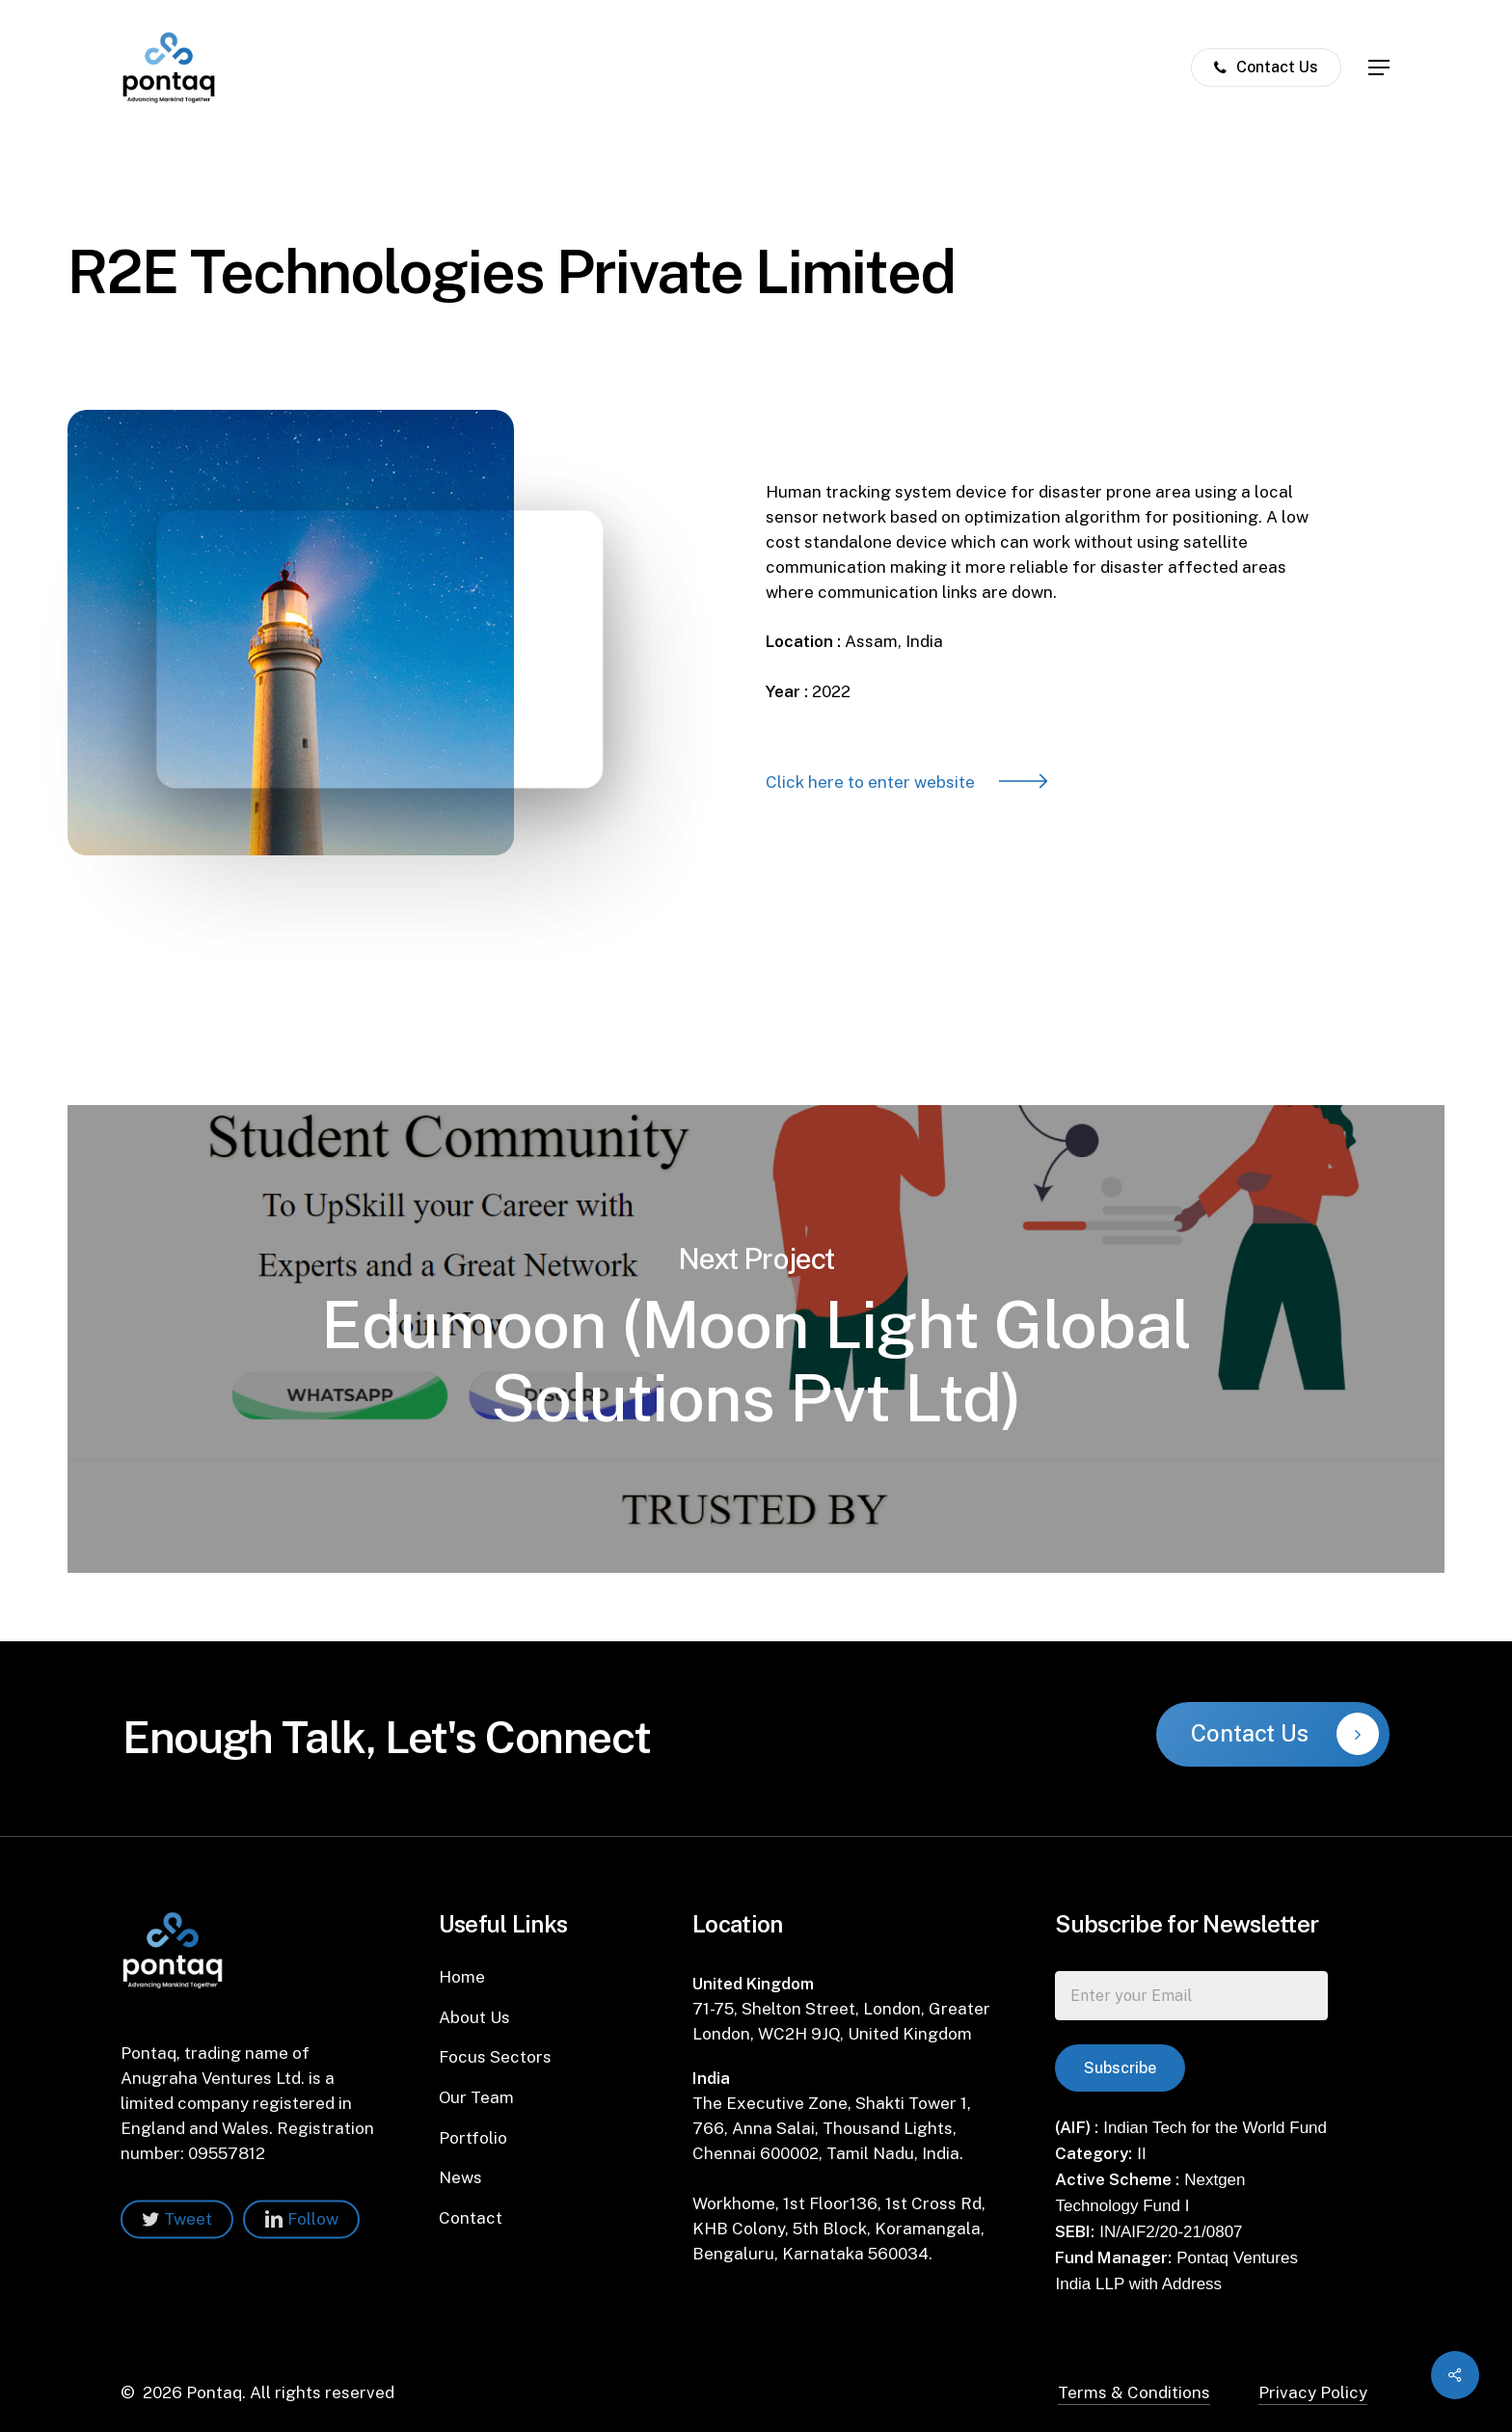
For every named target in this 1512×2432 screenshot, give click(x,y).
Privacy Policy (1312, 2392)
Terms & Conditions (1134, 2392)
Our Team (476, 2097)
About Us (474, 2017)
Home (462, 1976)
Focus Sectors (495, 2057)
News (460, 2177)
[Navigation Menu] (1379, 68)
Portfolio (473, 2138)
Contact (470, 2218)
